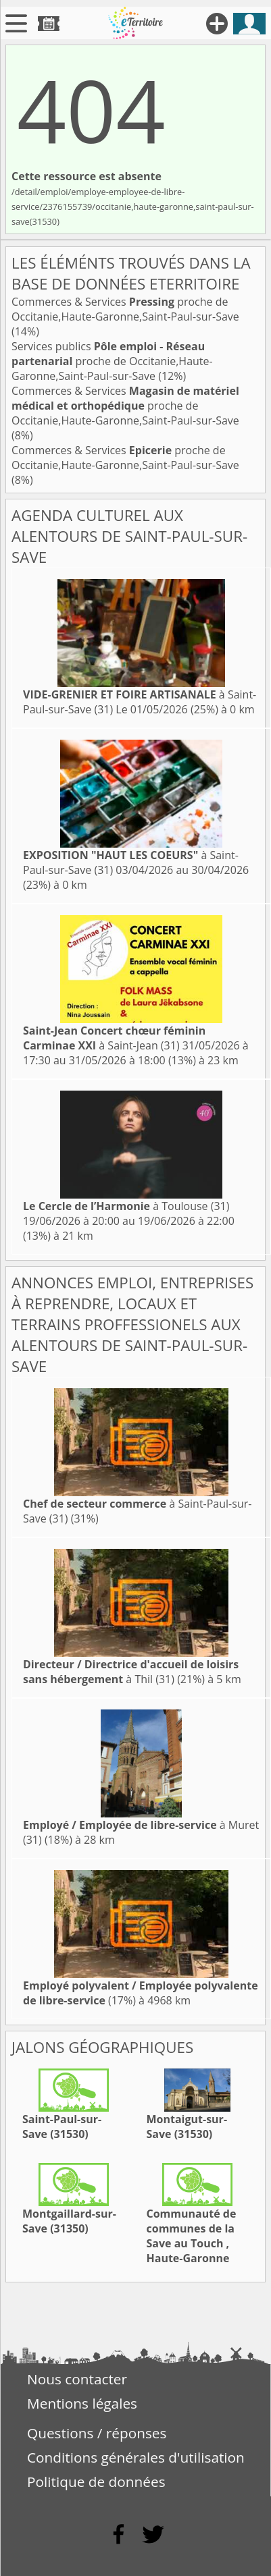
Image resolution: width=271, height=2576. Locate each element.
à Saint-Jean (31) (114, 1038)
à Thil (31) (131, 1672)
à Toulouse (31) (126, 1206)
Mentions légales (82, 2403)
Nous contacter (77, 2378)
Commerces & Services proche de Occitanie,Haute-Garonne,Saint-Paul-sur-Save (125, 309)
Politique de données (96, 2481)
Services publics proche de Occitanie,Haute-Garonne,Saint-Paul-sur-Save (112, 361)
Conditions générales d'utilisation (136, 2457)
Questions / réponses (96, 2432)
